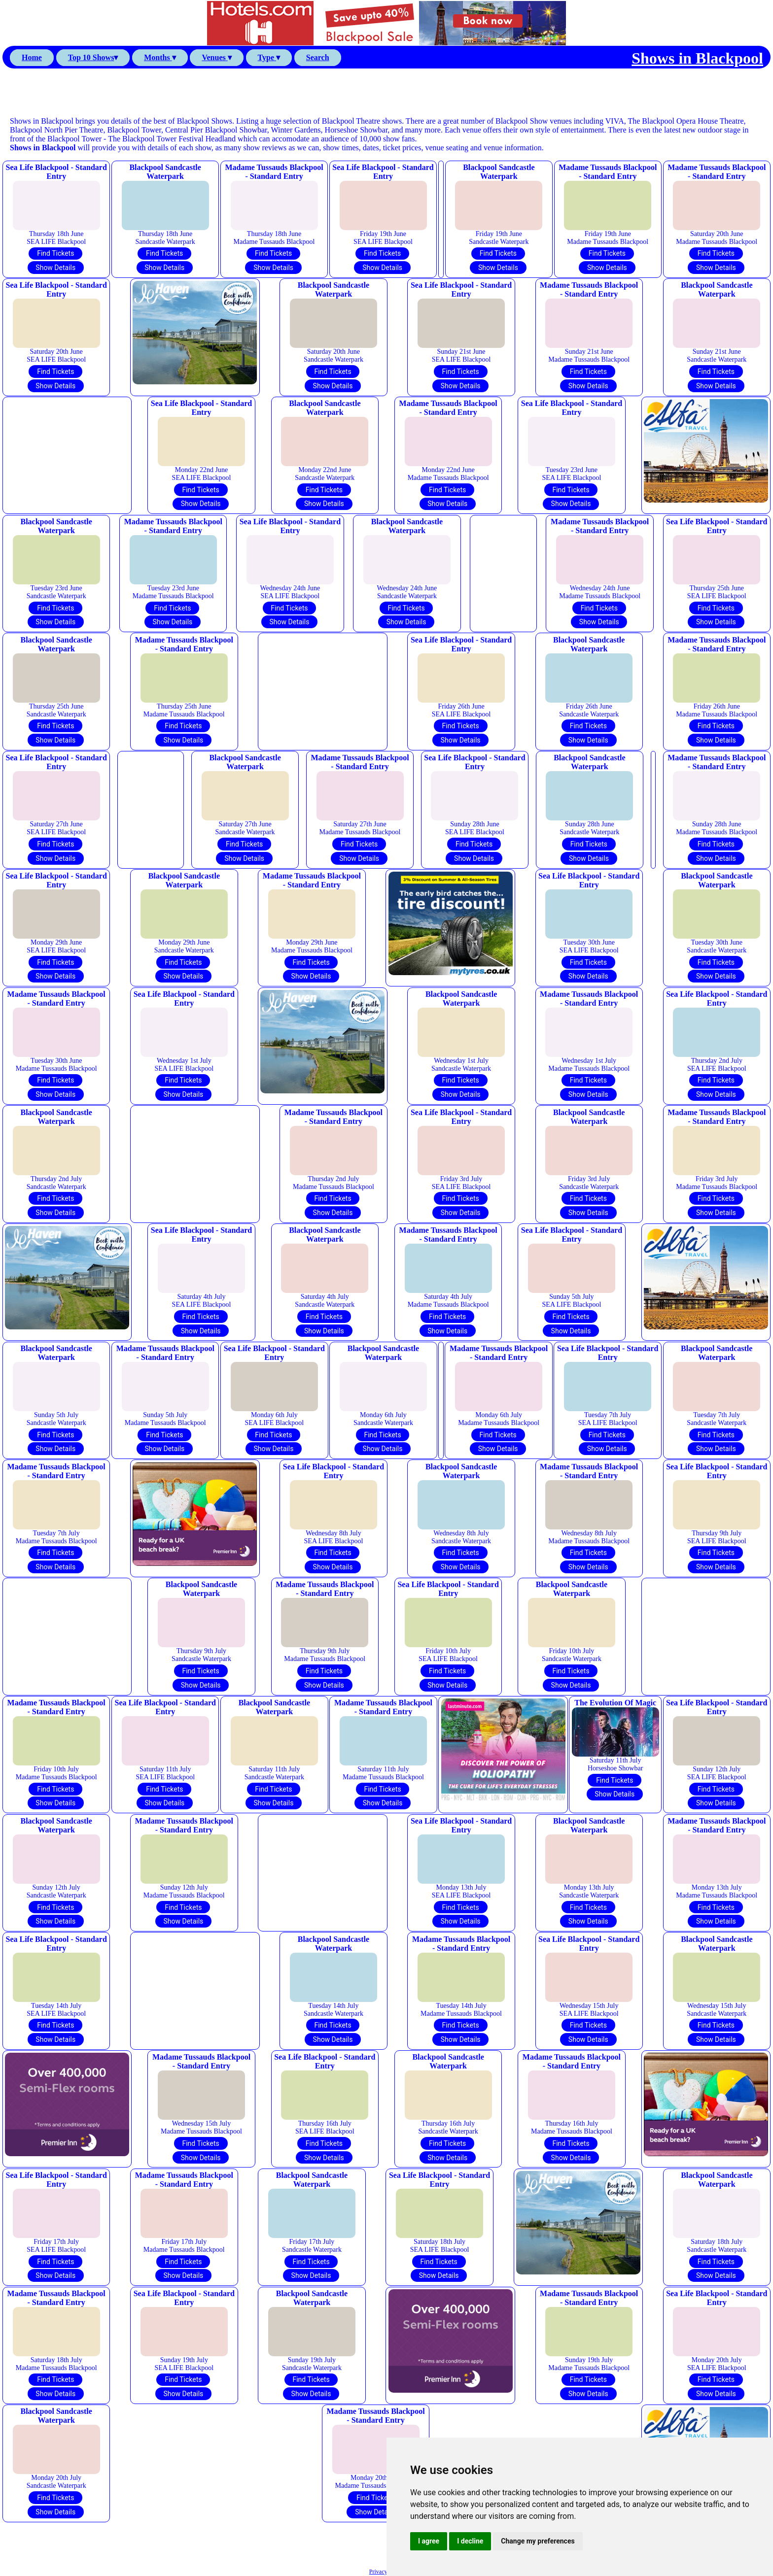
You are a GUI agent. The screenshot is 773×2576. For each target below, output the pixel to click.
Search (317, 57)
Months (160, 57)
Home (32, 57)
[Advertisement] (386, 92)
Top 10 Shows (93, 57)
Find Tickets (55, 253)
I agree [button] (428, 2541)
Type (269, 57)
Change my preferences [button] (537, 2541)
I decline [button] (470, 2541)
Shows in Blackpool (697, 58)
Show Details (55, 267)
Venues (216, 57)
